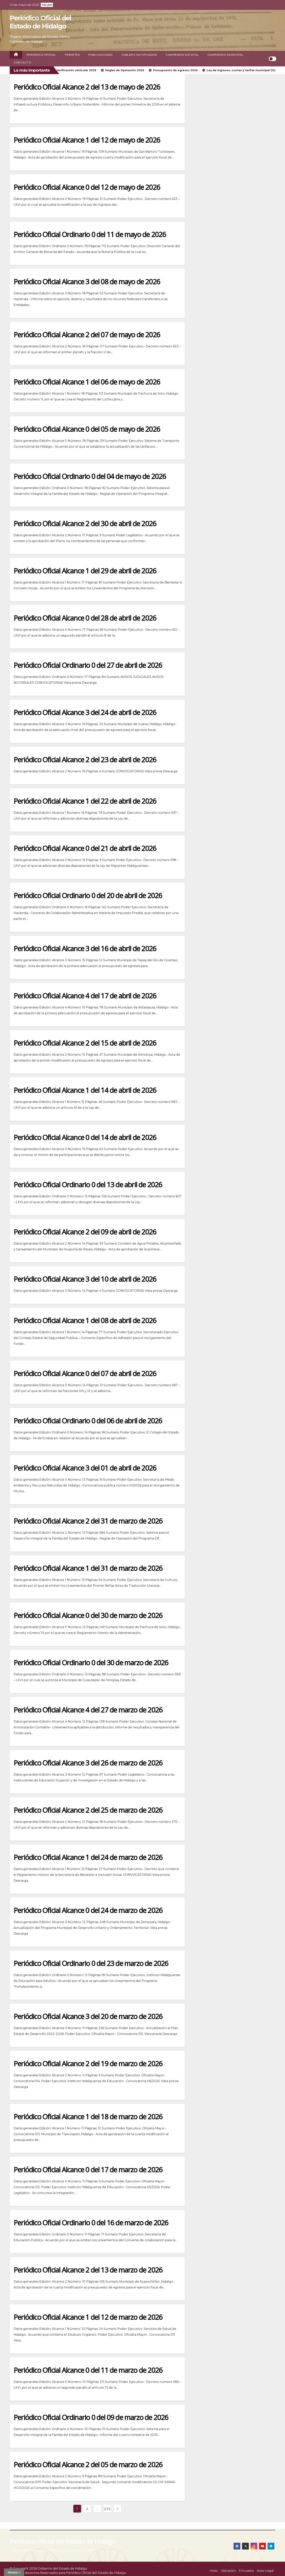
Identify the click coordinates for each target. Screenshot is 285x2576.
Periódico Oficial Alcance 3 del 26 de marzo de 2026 (88, 1763)
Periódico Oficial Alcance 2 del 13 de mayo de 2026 (87, 87)
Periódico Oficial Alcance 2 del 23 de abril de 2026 (85, 759)
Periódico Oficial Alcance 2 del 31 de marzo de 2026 (88, 1521)
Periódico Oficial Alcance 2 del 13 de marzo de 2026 (88, 2270)
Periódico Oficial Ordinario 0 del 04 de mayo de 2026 (90, 476)
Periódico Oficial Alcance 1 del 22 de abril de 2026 (85, 801)
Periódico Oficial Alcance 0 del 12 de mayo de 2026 (87, 187)
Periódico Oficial (41, 55)
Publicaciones (100, 55)
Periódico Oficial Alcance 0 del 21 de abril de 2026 (85, 848)
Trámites (72, 55)
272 (107, 2509)
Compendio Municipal (225, 55)
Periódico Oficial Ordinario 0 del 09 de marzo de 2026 (91, 2417)
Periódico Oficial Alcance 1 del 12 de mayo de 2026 (87, 140)
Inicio (214, 2571)
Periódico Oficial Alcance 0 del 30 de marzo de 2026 (88, 1615)
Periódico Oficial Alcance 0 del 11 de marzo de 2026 (88, 2370)
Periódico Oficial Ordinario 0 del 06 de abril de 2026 (88, 1420)
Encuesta (246, 2571)
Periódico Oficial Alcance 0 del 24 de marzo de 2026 (88, 1910)
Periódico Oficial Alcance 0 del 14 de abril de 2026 (85, 1137)
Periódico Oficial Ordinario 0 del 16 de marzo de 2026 (91, 2222)
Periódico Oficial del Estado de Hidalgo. (96, 2573)
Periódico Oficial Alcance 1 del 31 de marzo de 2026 (88, 1568)
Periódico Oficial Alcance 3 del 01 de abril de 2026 (85, 1468)
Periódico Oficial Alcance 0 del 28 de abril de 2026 (85, 618)
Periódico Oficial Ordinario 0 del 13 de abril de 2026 (88, 1184)
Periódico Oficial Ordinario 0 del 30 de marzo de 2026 (91, 1662)
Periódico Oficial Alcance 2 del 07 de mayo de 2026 (87, 334)
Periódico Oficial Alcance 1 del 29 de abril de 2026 (85, 571)
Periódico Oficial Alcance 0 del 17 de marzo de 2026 (88, 2169)
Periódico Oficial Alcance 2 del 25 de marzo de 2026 (88, 1810)
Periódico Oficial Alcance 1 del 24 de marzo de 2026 (88, 1857)
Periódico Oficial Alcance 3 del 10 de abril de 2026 (85, 1279)
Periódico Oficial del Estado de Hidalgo (40, 22)
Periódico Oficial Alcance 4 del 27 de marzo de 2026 (88, 1710)
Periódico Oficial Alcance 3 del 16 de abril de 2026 (85, 948)
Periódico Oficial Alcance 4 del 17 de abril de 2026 (85, 996)
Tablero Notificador (139, 55)
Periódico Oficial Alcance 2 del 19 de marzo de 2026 (88, 2063)
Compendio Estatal (182, 55)
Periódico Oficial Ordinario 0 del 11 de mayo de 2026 (90, 234)
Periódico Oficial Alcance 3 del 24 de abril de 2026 (85, 712)
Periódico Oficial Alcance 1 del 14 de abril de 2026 (85, 1090)
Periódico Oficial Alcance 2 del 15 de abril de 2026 (85, 1043)
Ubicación (228, 2571)
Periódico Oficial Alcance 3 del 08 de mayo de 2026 (87, 281)
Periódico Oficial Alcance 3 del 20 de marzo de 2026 (88, 2016)
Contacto (22, 62)
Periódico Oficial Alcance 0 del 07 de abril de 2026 (85, 1373)
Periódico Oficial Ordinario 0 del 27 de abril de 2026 (88, 665)
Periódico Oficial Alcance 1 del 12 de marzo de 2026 (88, 2317)
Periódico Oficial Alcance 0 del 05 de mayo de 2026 (87, 429)
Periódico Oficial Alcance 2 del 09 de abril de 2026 (85, 1232)
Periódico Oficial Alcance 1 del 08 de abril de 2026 (85, 1320)
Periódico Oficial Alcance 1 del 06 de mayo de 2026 (87, 382)
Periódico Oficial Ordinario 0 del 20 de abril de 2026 (88, 895)
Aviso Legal (265, 2571)
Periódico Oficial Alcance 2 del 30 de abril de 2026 (85, 523)
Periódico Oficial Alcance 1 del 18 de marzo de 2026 (88, 2116)
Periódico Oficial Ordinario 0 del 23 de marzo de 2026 (91, 1963)
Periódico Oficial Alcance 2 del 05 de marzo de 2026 (88, 2464)
